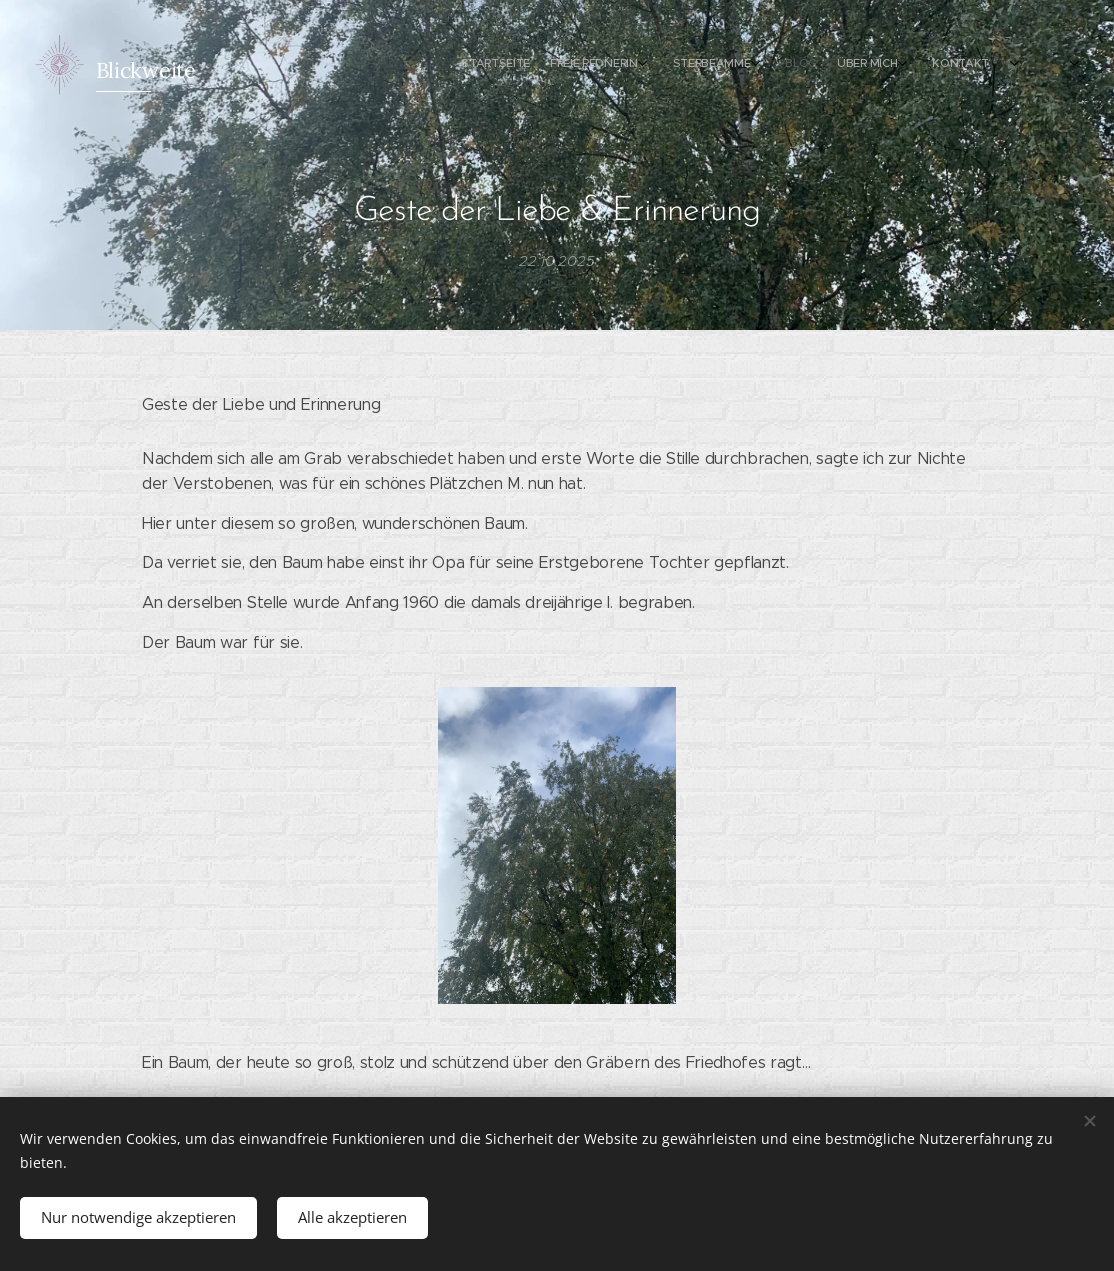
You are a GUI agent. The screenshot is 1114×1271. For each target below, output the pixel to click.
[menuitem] (846, 65)
